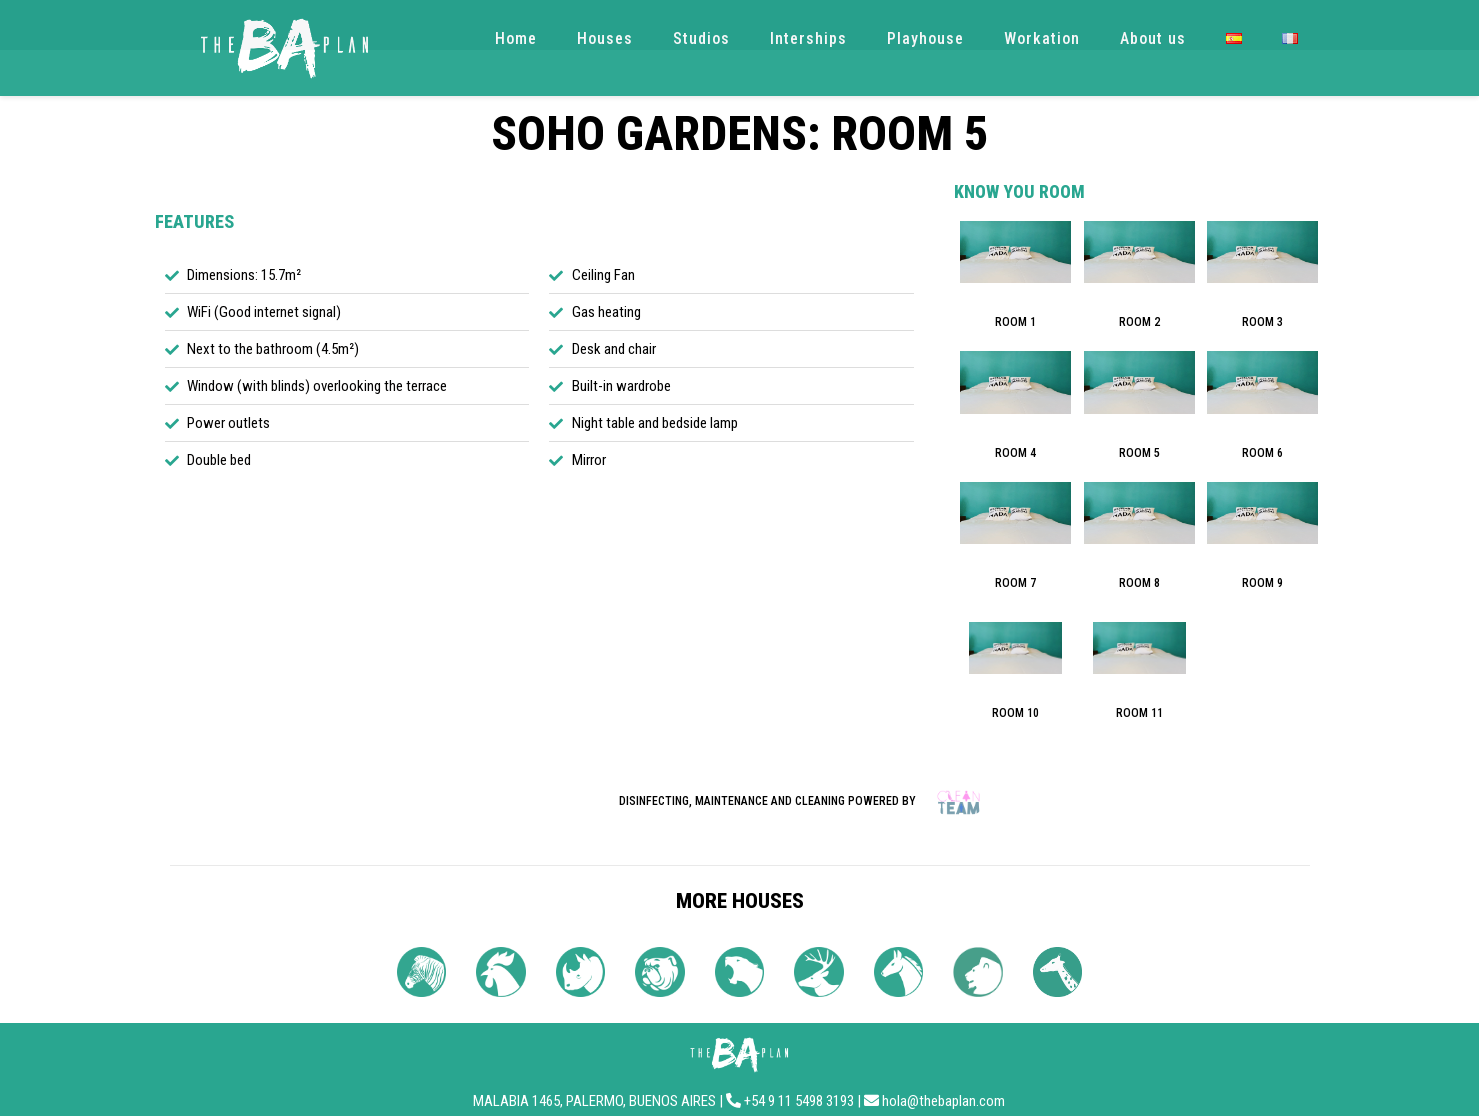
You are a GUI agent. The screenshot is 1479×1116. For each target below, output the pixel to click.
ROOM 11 (1139, 713)
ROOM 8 (1139, 583)
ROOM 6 (1262, 453)
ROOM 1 (1015, 322)
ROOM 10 (1015, 713)
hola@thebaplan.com (943, 1101)
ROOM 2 (1139, 322)
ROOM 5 (1139, 453)
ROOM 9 (1262, 583)
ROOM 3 (1262, 322)
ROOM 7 (1015, 583)
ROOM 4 (1015, 453)
